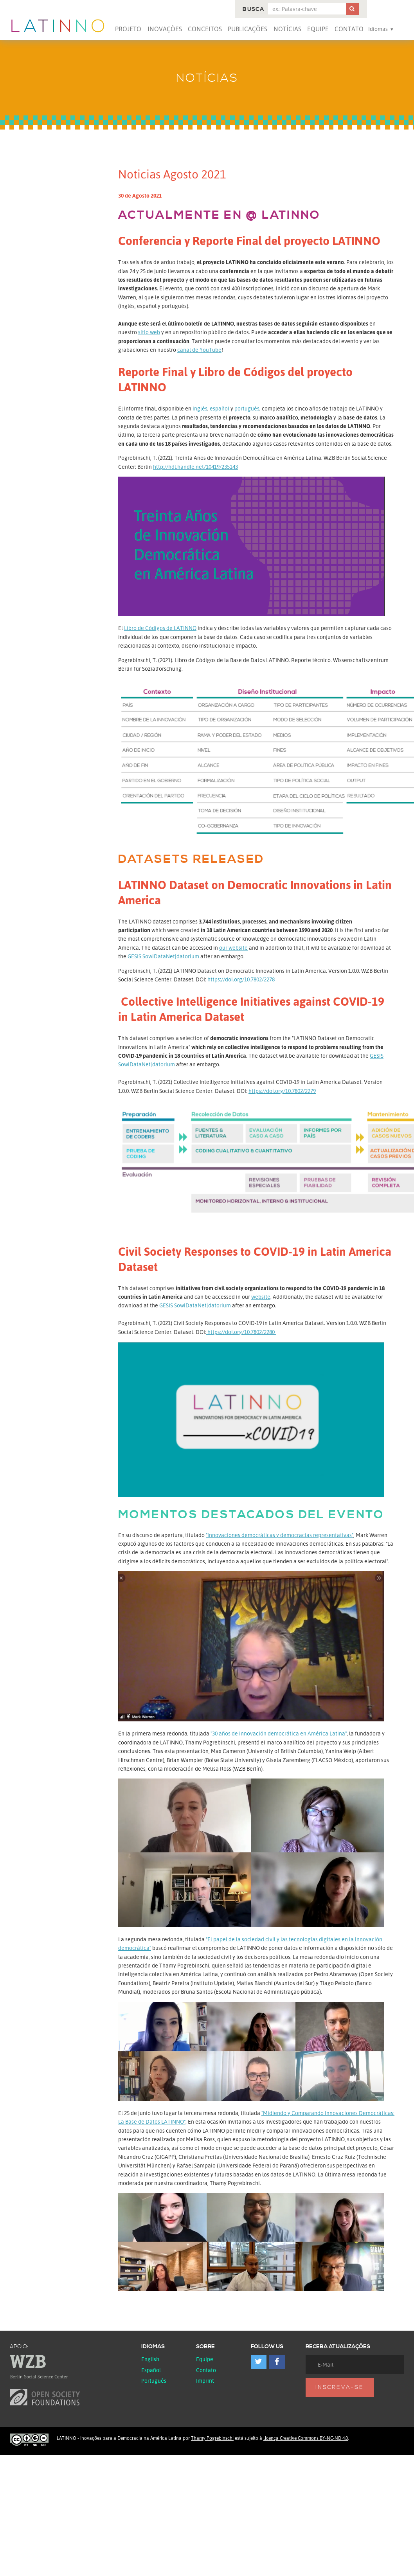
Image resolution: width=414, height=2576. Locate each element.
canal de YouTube (199, 349)
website (260, 1296)
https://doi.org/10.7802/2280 (241, 1332)
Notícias (287, 29)
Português (153, 2380)
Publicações (247, 29)
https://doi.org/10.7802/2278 (241, 979)
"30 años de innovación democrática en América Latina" (279, 1733)
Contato (349, 29)
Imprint (205, 2380)
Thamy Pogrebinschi (212, 2438)
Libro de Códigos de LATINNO (160, 628)
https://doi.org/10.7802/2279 (282, 1090)
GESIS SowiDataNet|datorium (163, 956)
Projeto (128, 29)
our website (233, 947)
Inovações (165, 29)
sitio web (149, 332)
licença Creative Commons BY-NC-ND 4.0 (305, 2438)
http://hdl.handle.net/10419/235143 (195, 466)
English (150, 2359)
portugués (246, 408)
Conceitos (205, 29)
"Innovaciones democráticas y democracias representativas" (279, 1535)
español (219, 408)
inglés (200, 408)
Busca (253, 9)
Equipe (318, 29)
